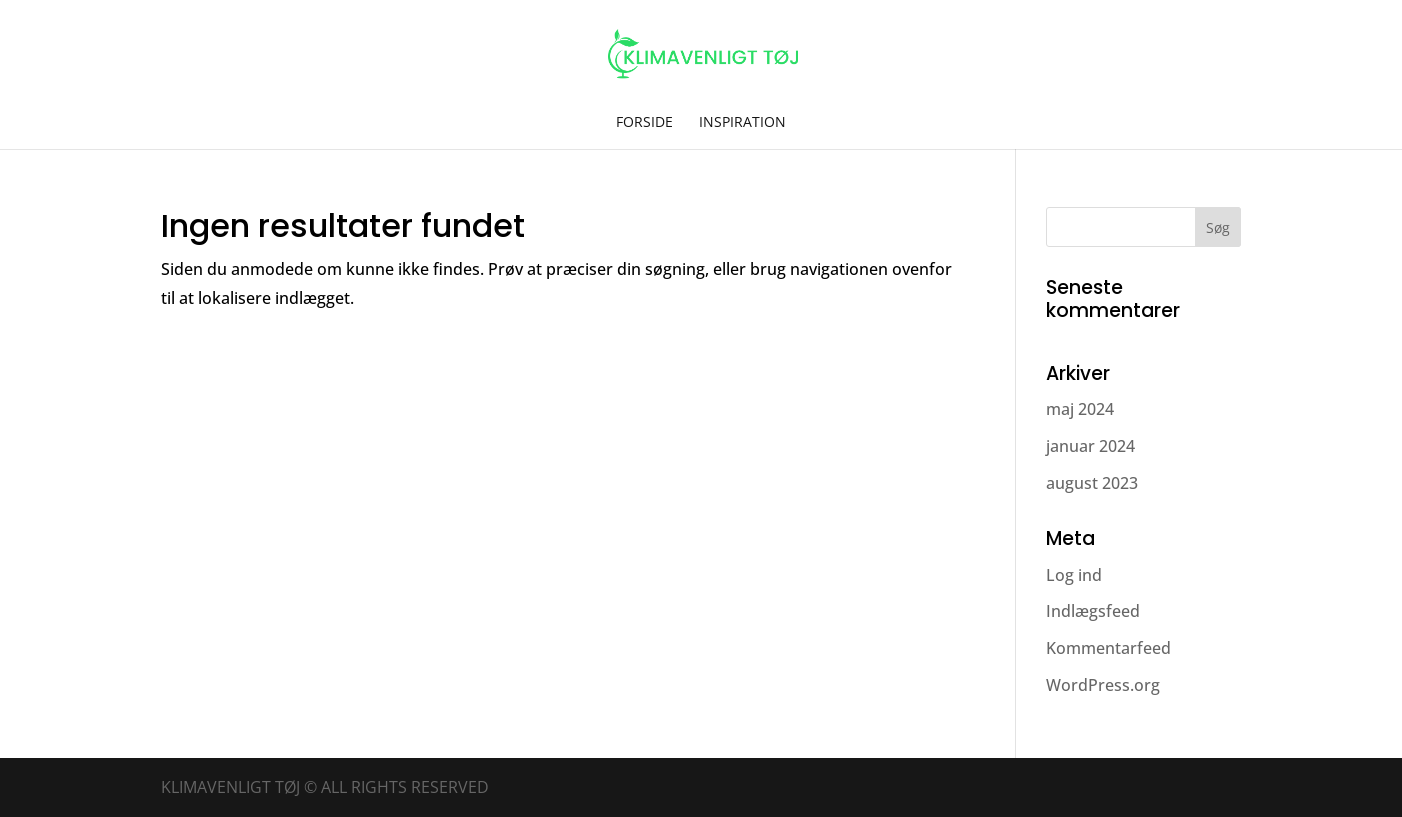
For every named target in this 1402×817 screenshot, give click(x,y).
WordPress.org (1103, 685)
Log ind (1074, 575)
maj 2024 (1080, 409)
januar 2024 (1090, 446)
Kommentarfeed (1108, 648)
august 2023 (1092, 483)
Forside (644, 123)
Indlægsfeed (1093, 611)
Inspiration (742, 123)
